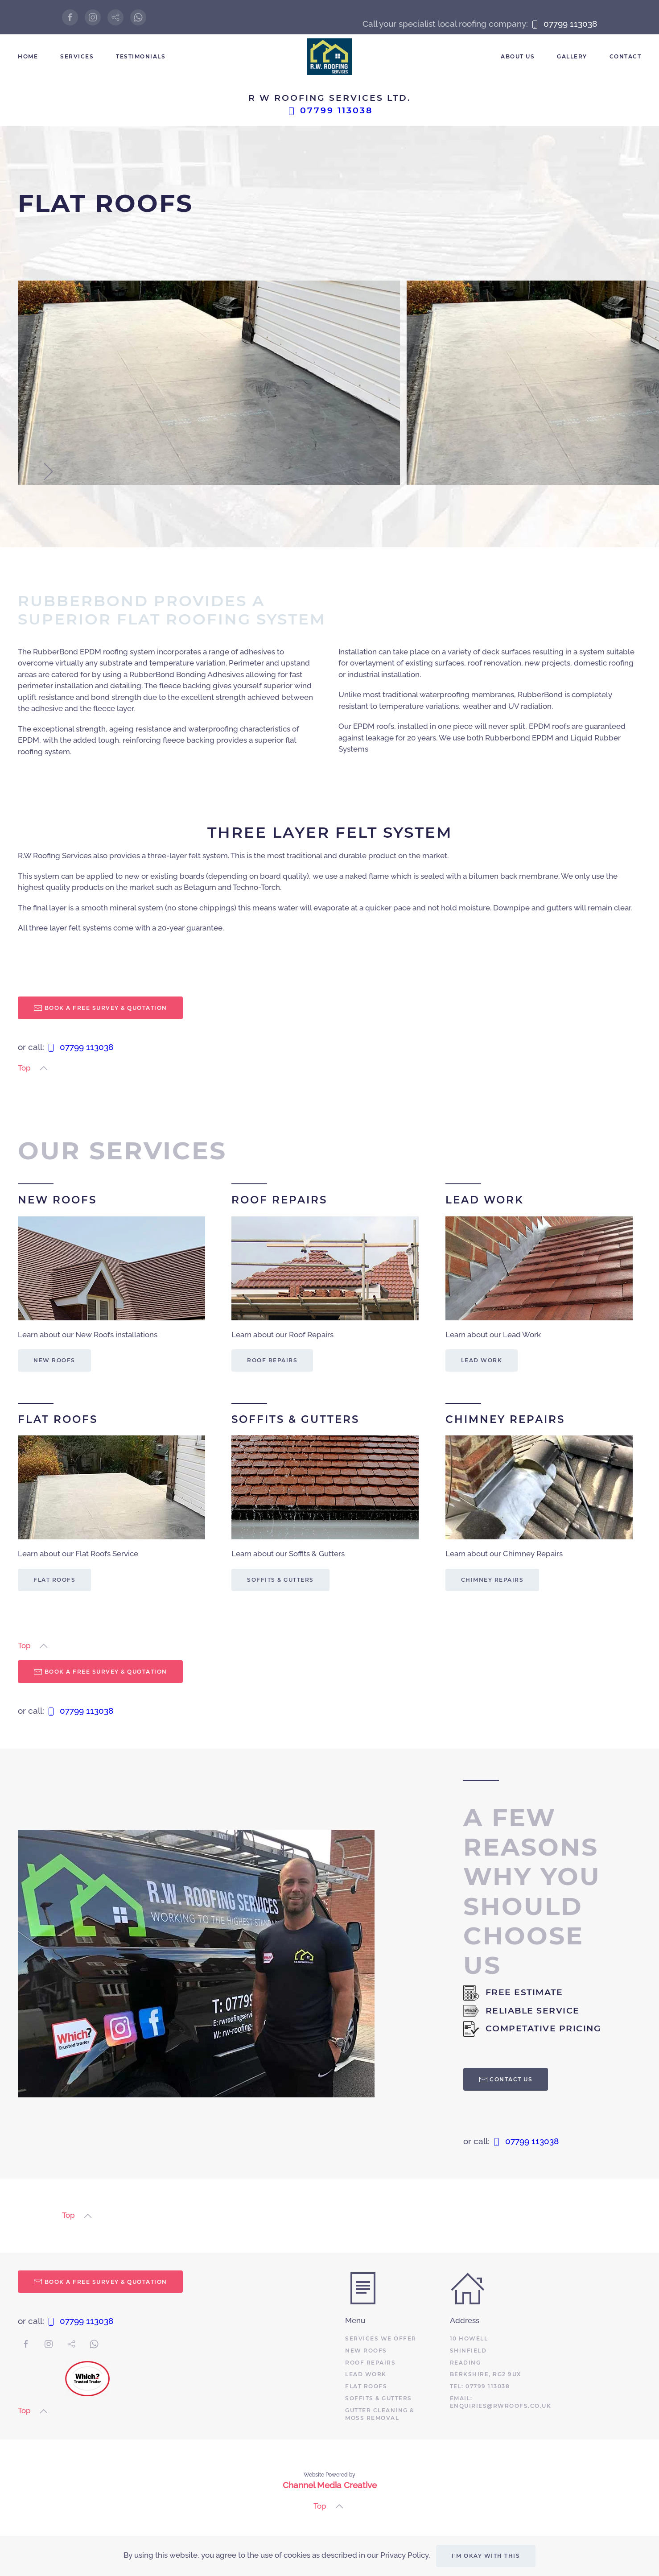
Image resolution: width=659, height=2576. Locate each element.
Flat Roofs (54, 1579)
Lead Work (481, 1360)
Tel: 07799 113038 (480, 2386)
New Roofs (54, 1360)
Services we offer (380, 2338)
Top (24, 1067)
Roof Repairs (272, 1360)
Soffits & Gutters (280, 1579)
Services (77, 56)
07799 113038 (563, 24)
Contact (626, 56)
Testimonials (140, 56)
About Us (518, 56)
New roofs (366, 2350)
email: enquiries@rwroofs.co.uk (501, 2402)
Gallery (572, 56)
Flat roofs (366, 2386)
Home (28, 56)
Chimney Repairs (492, 1579)
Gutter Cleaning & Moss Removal (379, 2414)
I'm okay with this (486, 2555)
